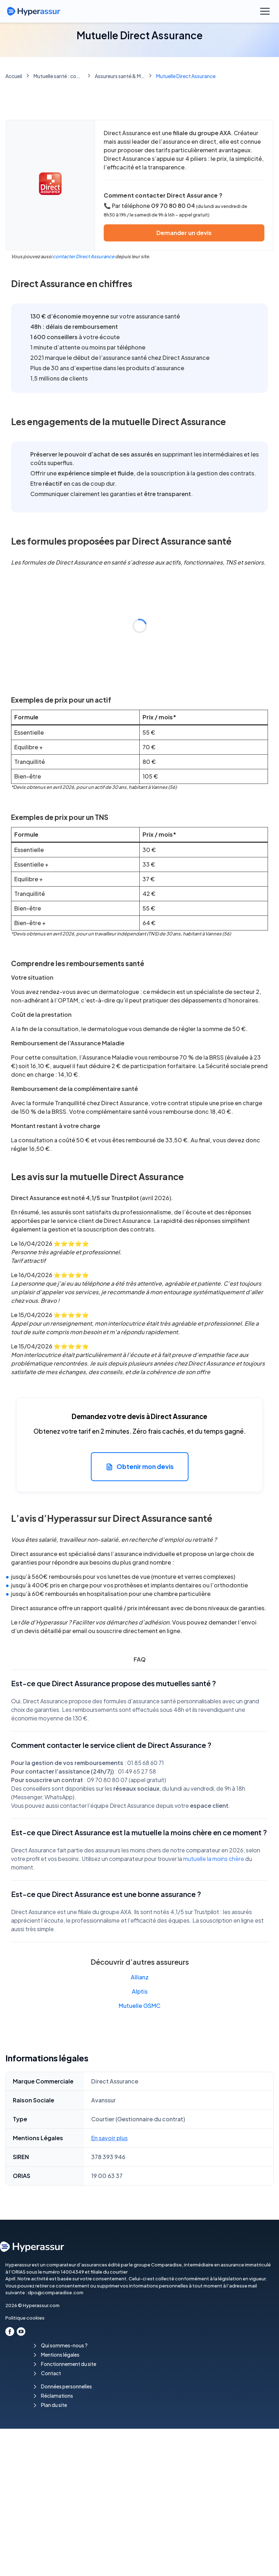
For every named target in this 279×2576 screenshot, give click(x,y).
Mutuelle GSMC (139, 2005)
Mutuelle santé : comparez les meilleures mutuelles (58, 76)
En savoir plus (109, 2138)
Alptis (140, 1991)
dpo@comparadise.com (55, 2292)
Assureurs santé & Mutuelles (120, 76)
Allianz (140, 1977)
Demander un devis (184, 232)
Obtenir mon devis (140, 1467)
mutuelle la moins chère (213, 1858)
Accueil (13, 76)
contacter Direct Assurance (83, 256)
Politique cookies (25, 2318)
